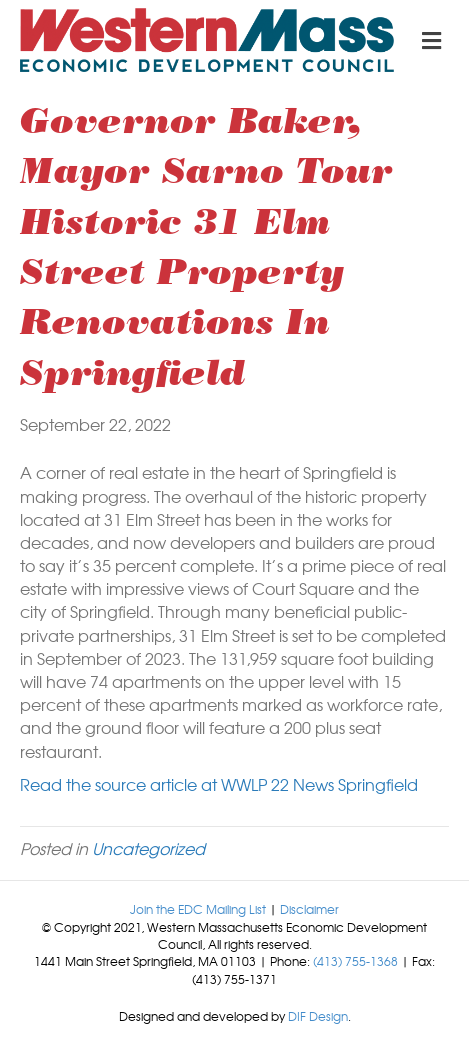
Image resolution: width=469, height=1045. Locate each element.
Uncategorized (148, 848)
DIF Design (318, 1016)
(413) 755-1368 (355, 961)
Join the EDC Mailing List (198, 909)
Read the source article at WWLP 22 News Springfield (219, 784)
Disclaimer (309, 909)
